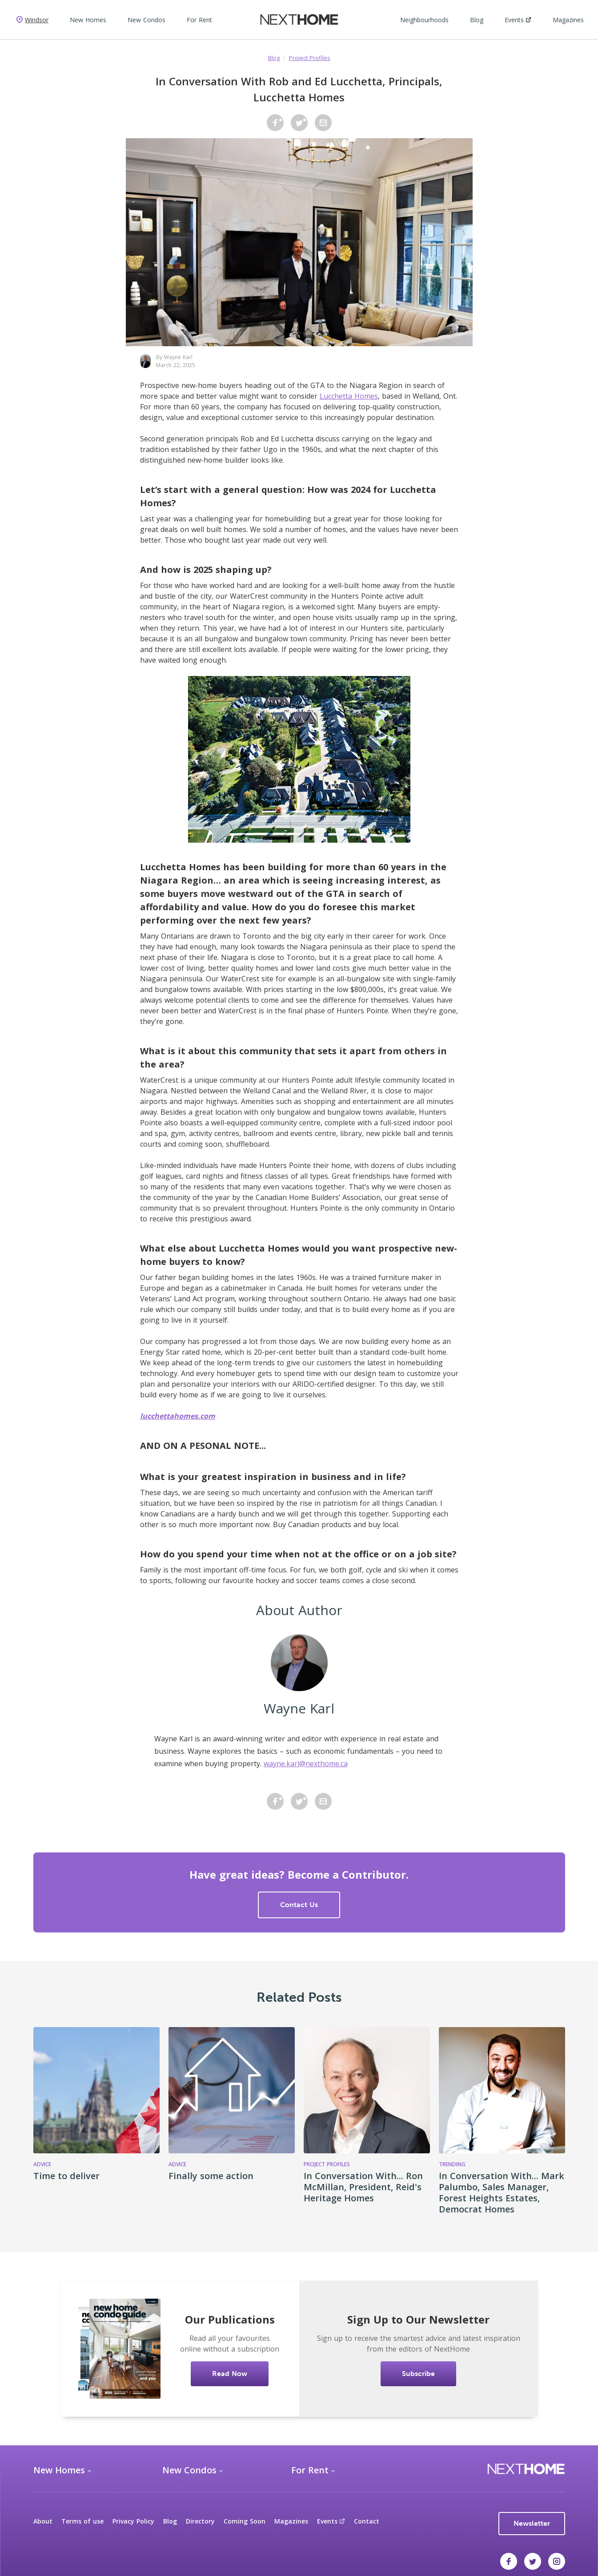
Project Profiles (309, 58)
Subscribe (418, 2373)
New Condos (146, 20)
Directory (200, 2521)
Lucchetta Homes (349, 396)
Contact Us (299, 1904)
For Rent (199, 20)
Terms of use (82, 2521)
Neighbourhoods (424, 20)
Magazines (568, 20)
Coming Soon (244, 2521)
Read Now (229, 2373)
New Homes (88, 20)
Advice (42, 2164)
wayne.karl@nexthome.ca (306, 1763)
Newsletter (532, 2523)
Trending (452, 2164)
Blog (476, 20)
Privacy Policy (133, 2521)
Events (518, 20)
